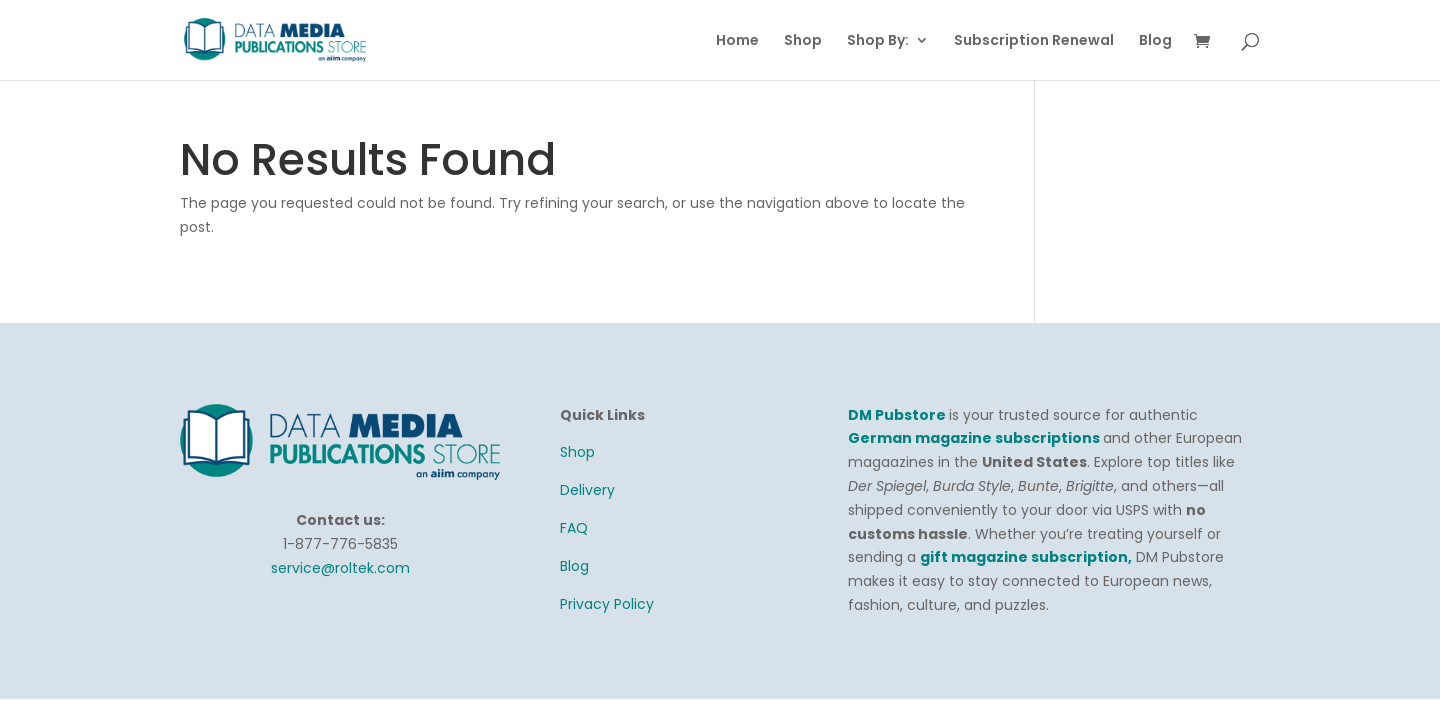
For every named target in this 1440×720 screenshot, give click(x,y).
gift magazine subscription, (1026, 557)
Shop (803, 41)
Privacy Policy (607, 604)
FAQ (574, 528)
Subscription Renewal (1034, 41)
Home (737, 41)
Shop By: (878, 41)
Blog (1155, 41)
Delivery (587, 490)
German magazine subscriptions (975, 438)
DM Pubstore (897, 415)
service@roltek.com (340, 568)
